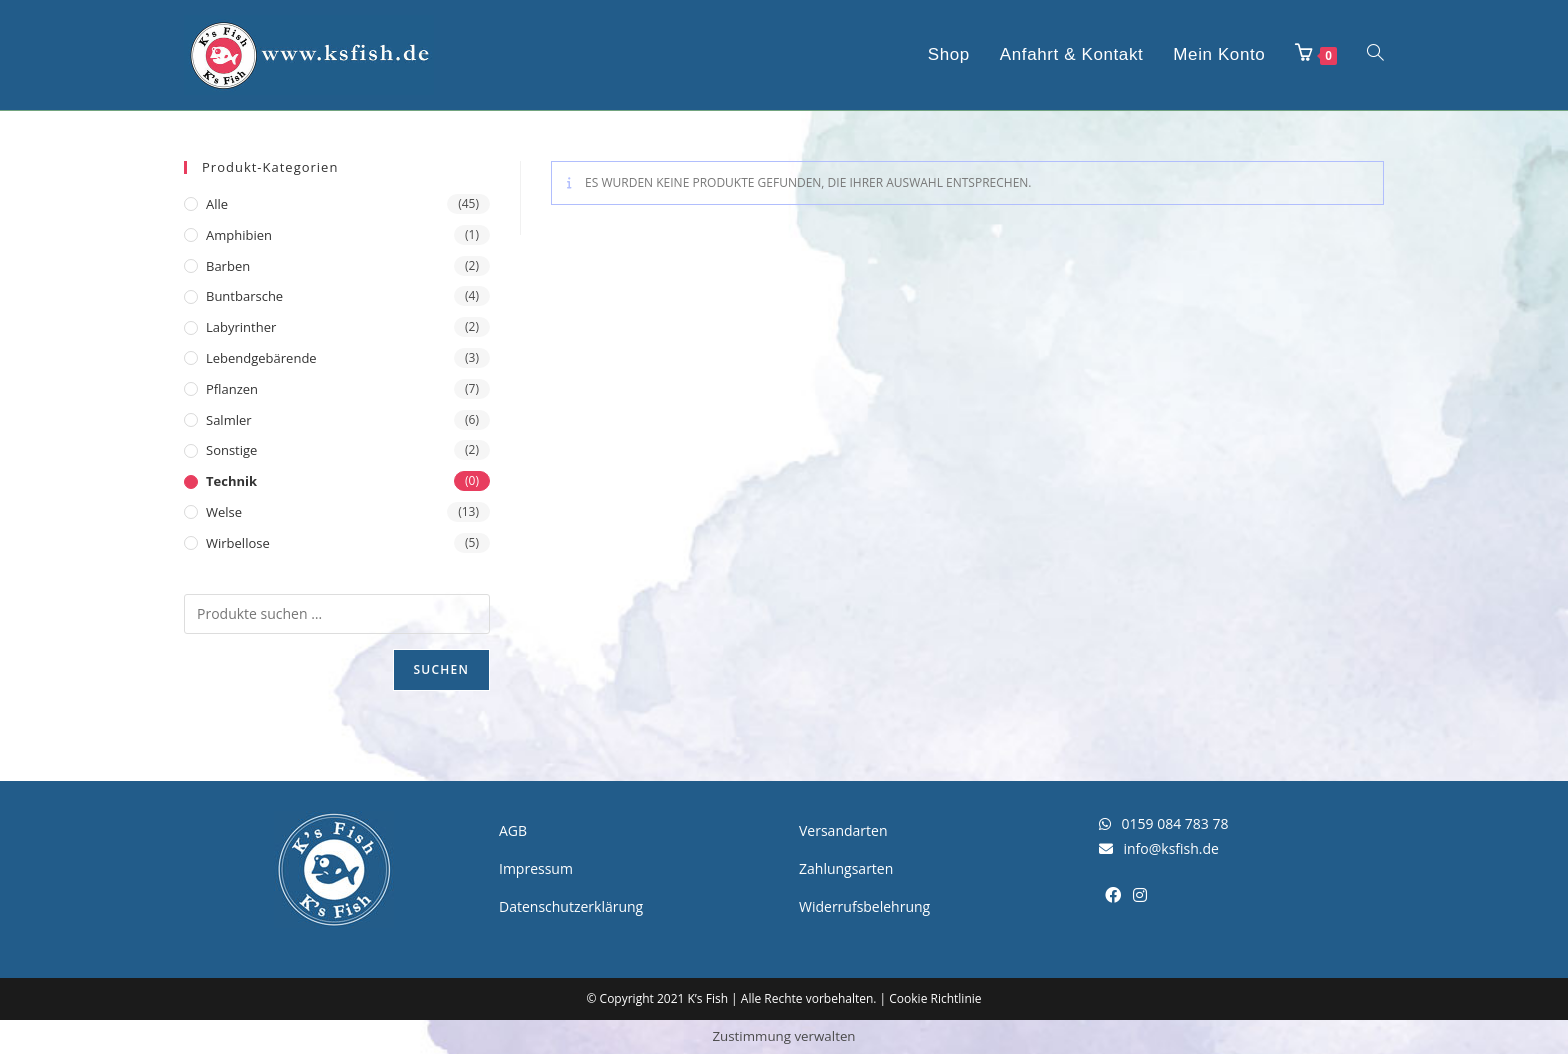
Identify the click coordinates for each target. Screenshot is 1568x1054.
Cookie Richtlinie (935, 998)
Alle (217, 204)
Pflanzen (232, 389)
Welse (224, 512)
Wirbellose (238, 543)
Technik (231, 481)
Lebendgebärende (261, 358)
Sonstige (231, 450)
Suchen (441, 669)
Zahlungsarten (846, 868)
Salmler (229, 420)
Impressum (536, 868)
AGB (513, 830)
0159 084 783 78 (1163, 823)
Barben (228, 266)
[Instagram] (1140, 895)
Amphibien (239, 235)
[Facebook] (1113, 895)
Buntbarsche (244, 296)
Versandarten (843, 830)
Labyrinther (241, 327)
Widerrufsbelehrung (864, 906)
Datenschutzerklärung (571, 906)
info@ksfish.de (1159, 848)
